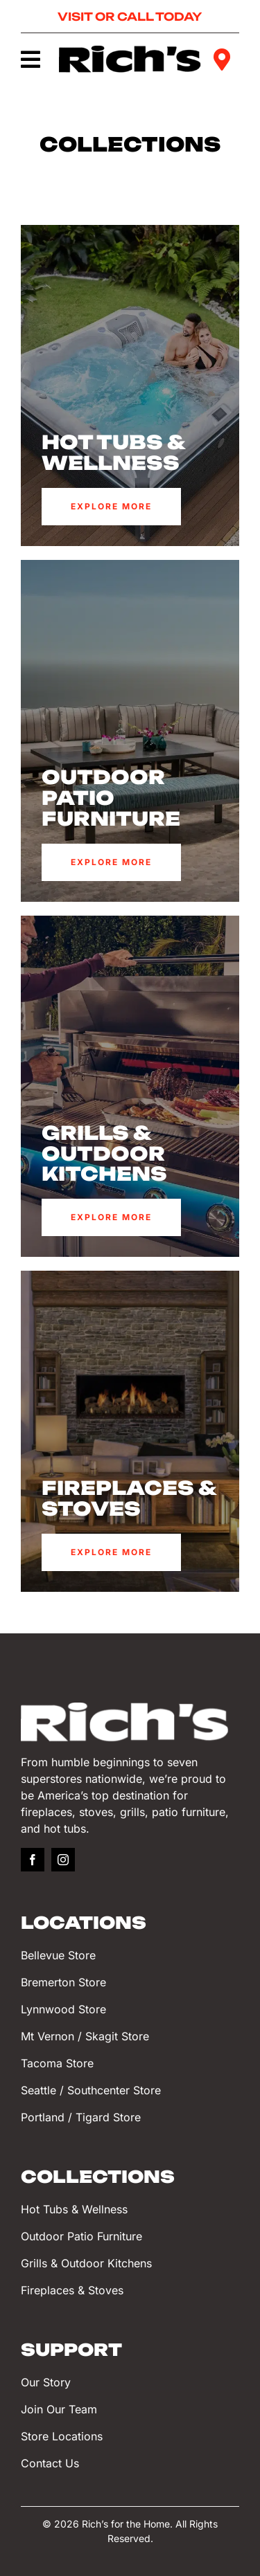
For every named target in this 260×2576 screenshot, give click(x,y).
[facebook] (32, 1859)
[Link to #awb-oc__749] (30, 59)
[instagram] (63, 1859)
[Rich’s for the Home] (130, 51)
